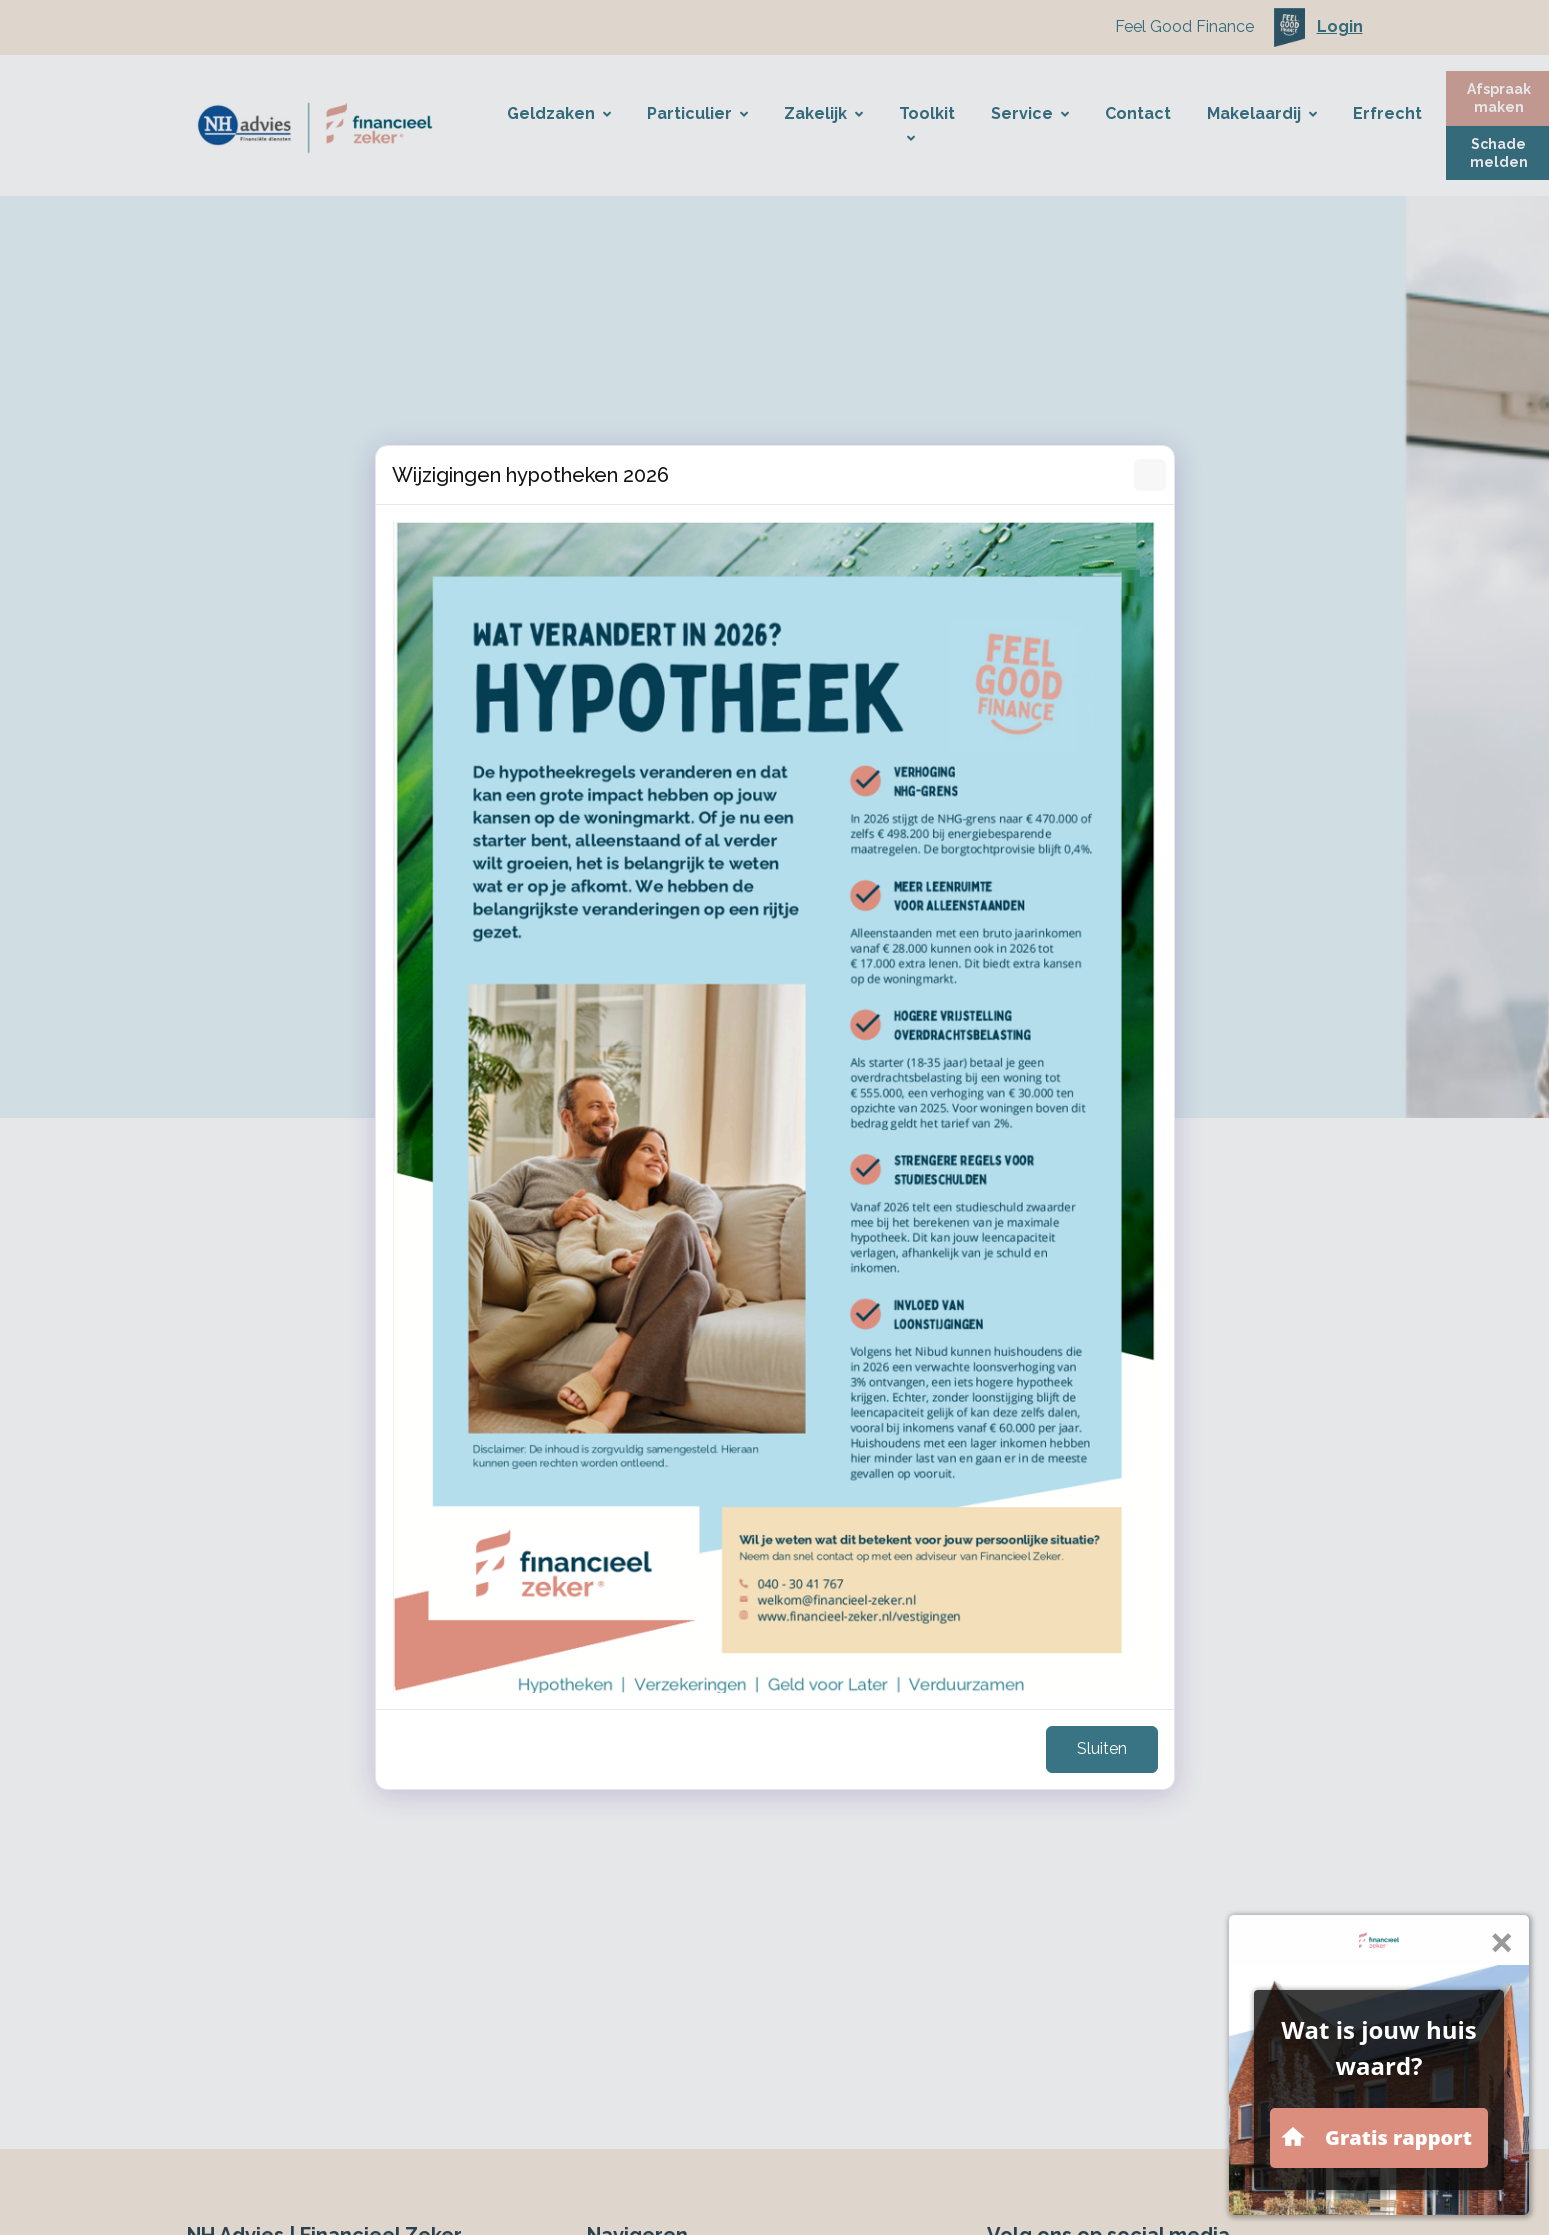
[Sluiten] (1150, 475)
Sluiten (1102, 1748)
